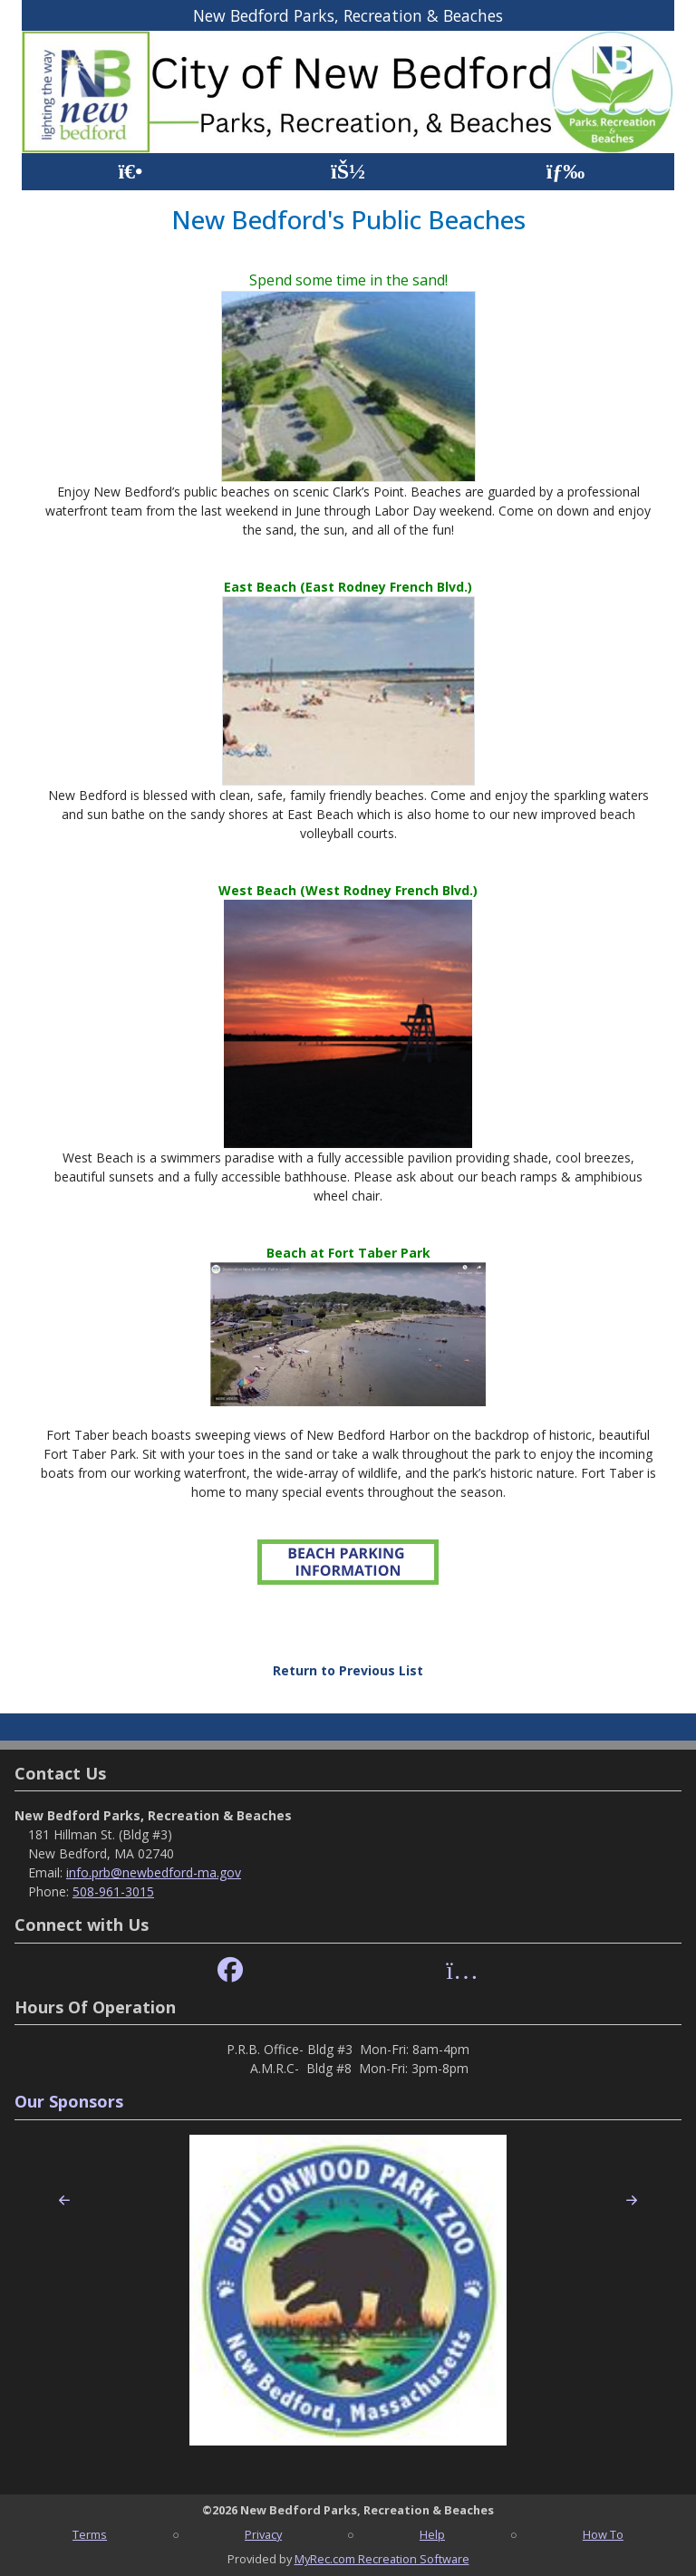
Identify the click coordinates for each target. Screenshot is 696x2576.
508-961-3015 (113, 1891)
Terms (89, 2534)
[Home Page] (130, 171)
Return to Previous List (348, 1670)
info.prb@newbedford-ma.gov (153, 1872)
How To (603, 2534)
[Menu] (565, 171)
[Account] (348, 171)
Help (432, 2534)
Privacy (263, 2534)
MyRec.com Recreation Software (382, 2559)
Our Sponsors (68, 2101)
